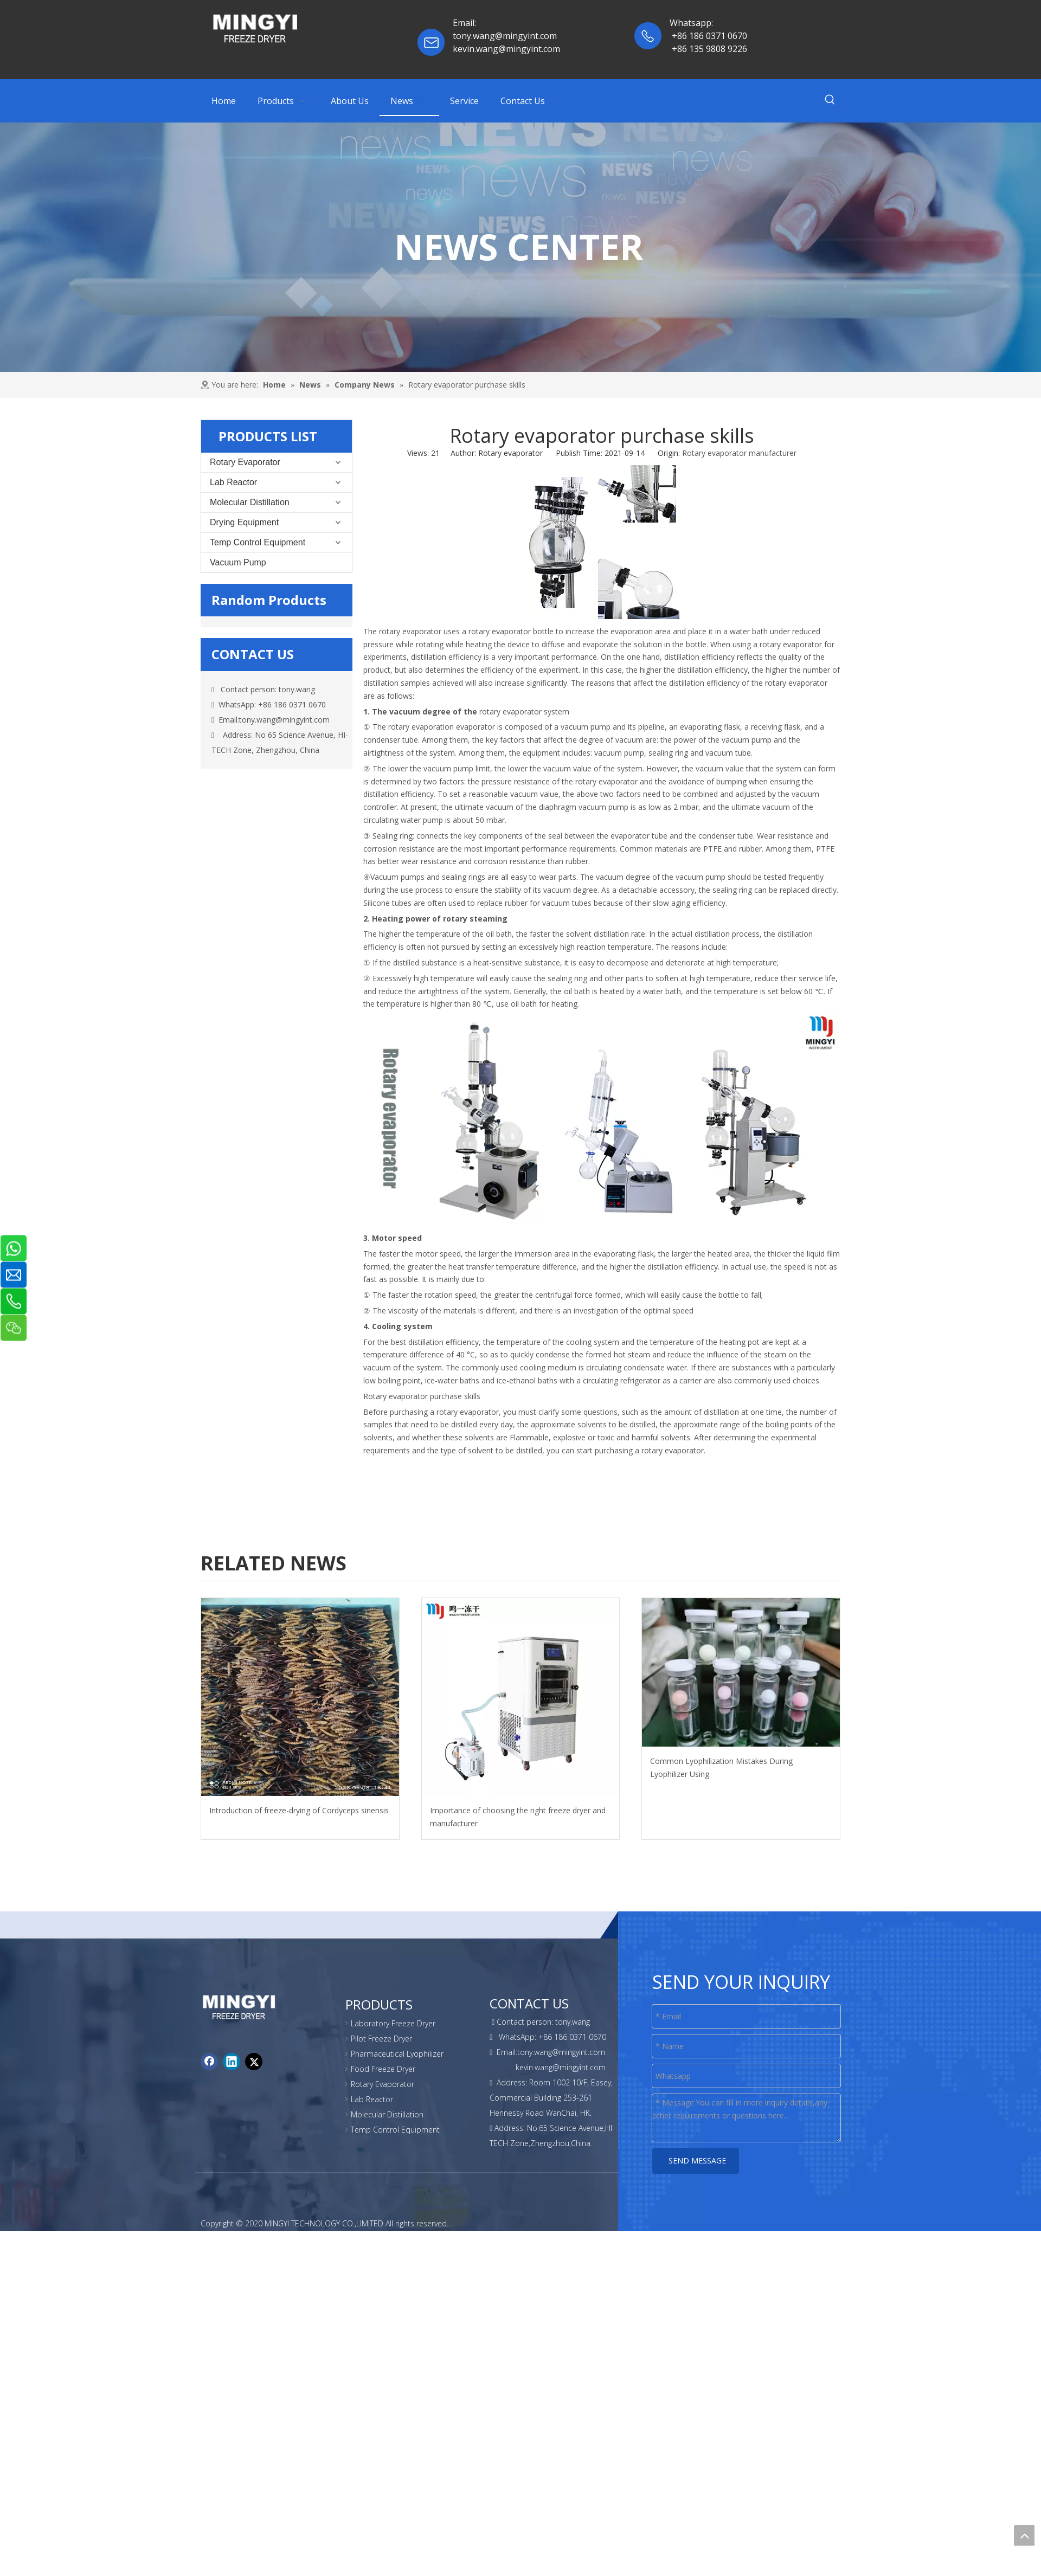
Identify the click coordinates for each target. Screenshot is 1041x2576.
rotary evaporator (409, 631)
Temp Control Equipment (257, 542)
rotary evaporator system (524, 711)
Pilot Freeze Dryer (381, 2038)
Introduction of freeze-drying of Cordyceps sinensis (299, 1810)
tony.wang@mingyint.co (501, 36)
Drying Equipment (244, 522)
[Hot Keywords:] (830, 101)
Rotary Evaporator (245, 462)
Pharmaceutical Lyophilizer (397, 2054)
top (1024, 2535)
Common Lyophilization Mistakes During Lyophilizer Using (721, 1767)
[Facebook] (209, 2050)
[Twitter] (253, 2050)
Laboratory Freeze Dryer (393, 2023)
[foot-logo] (209, 2001)
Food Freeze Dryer (383, 2069)
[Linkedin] (231, 2050)
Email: (465, 23)
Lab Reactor (233, 482)
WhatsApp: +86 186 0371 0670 (268, 704)
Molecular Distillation (250, 502)
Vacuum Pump (238, 562)
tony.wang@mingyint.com (284, 719)
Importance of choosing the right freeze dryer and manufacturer (518, 1816)
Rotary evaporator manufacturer (739, 453)
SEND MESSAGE (695, 2160)
